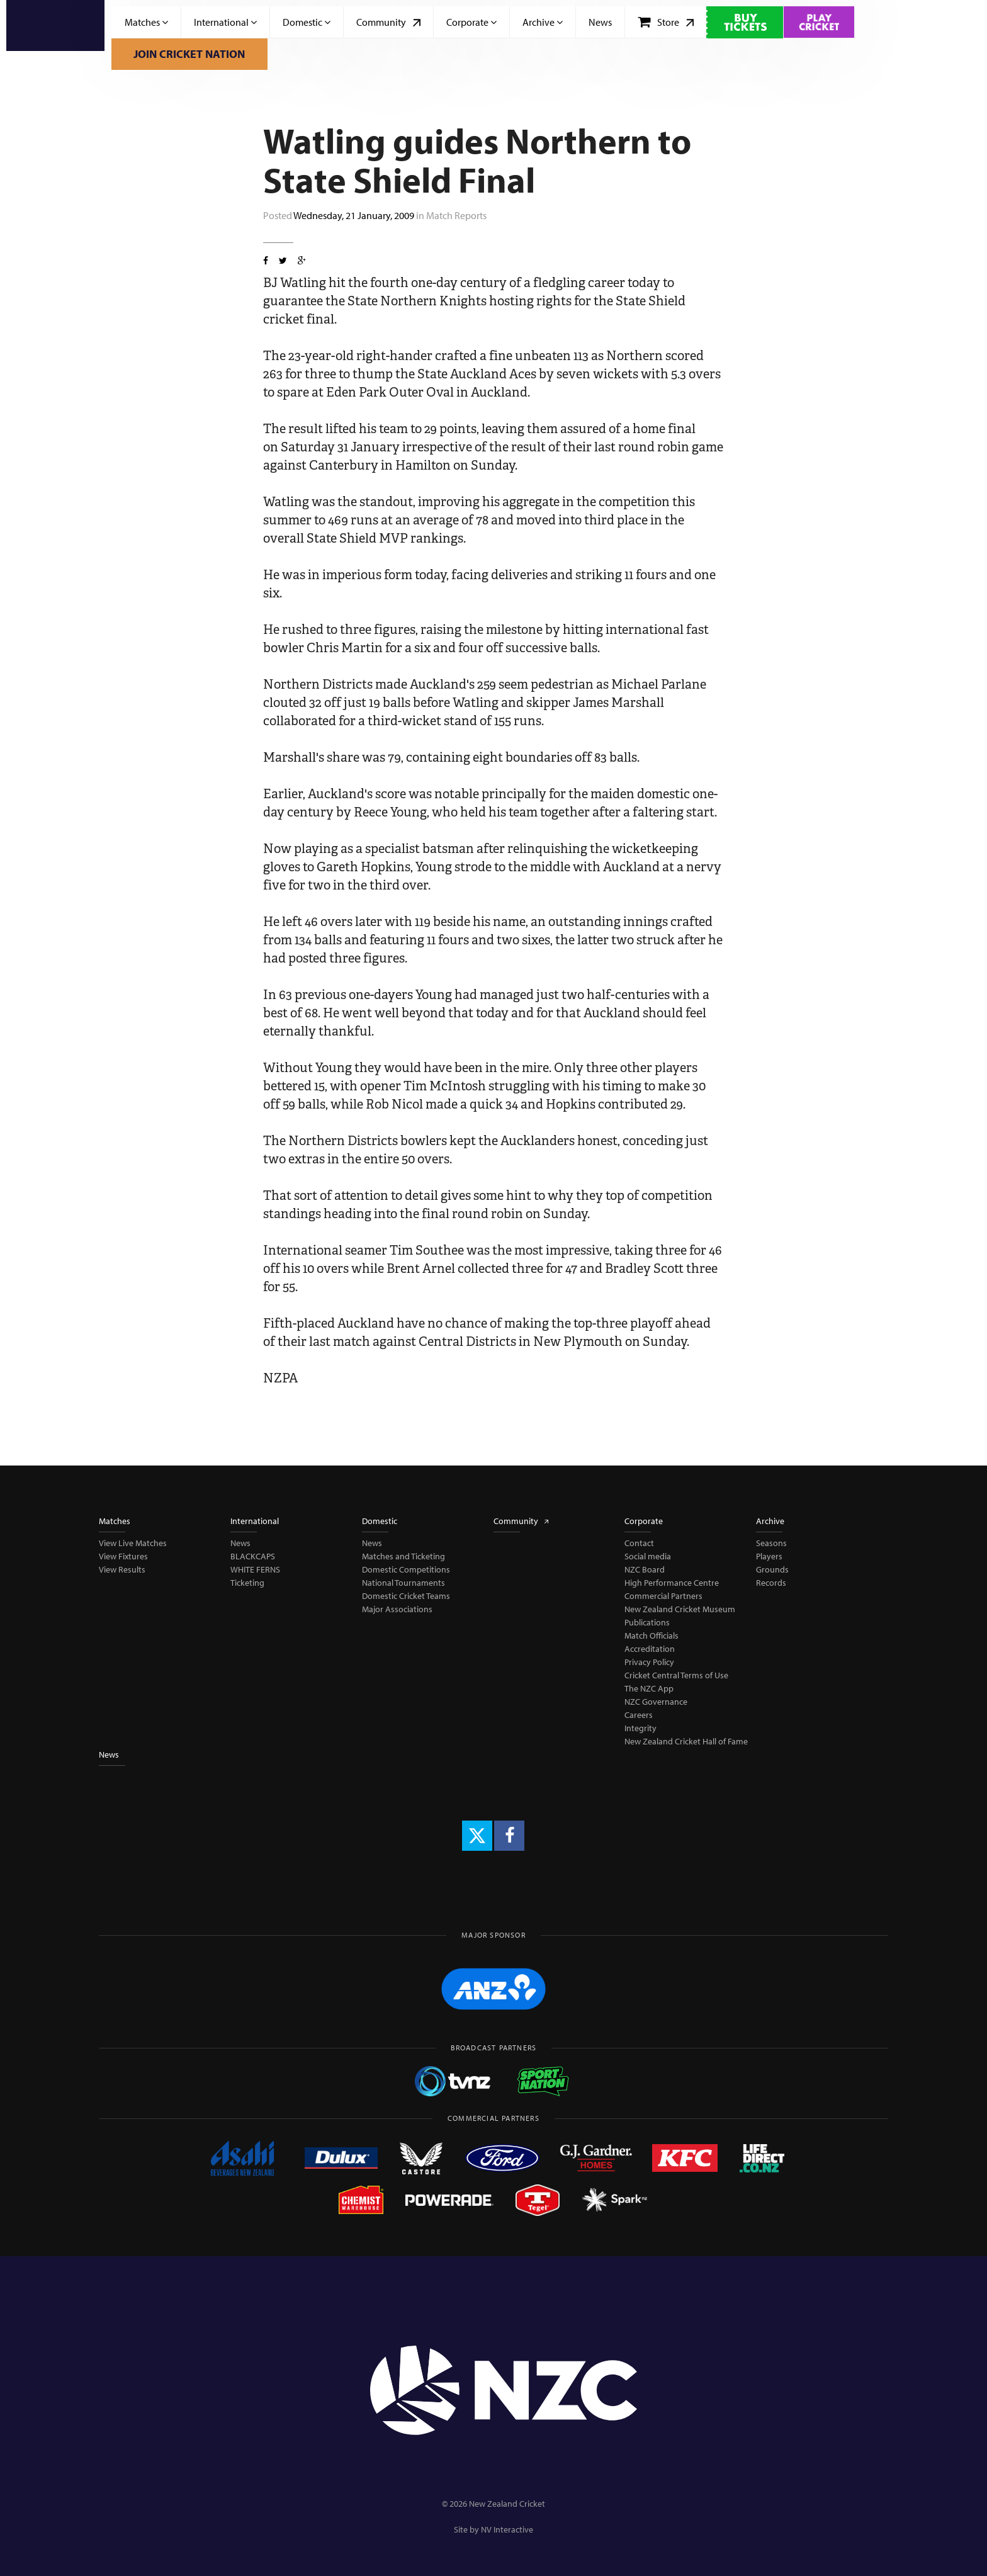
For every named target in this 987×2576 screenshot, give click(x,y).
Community (388, 22)
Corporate (471, 22)
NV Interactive (507, 2529)
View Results (122, 1569)
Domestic (306, 22)
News (600, 22)
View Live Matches (133, 1543)
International (225, 22)
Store (666, 22)
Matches (146, 22)
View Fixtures (123, 1556)
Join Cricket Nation (189, 54)
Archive (542, 22)
